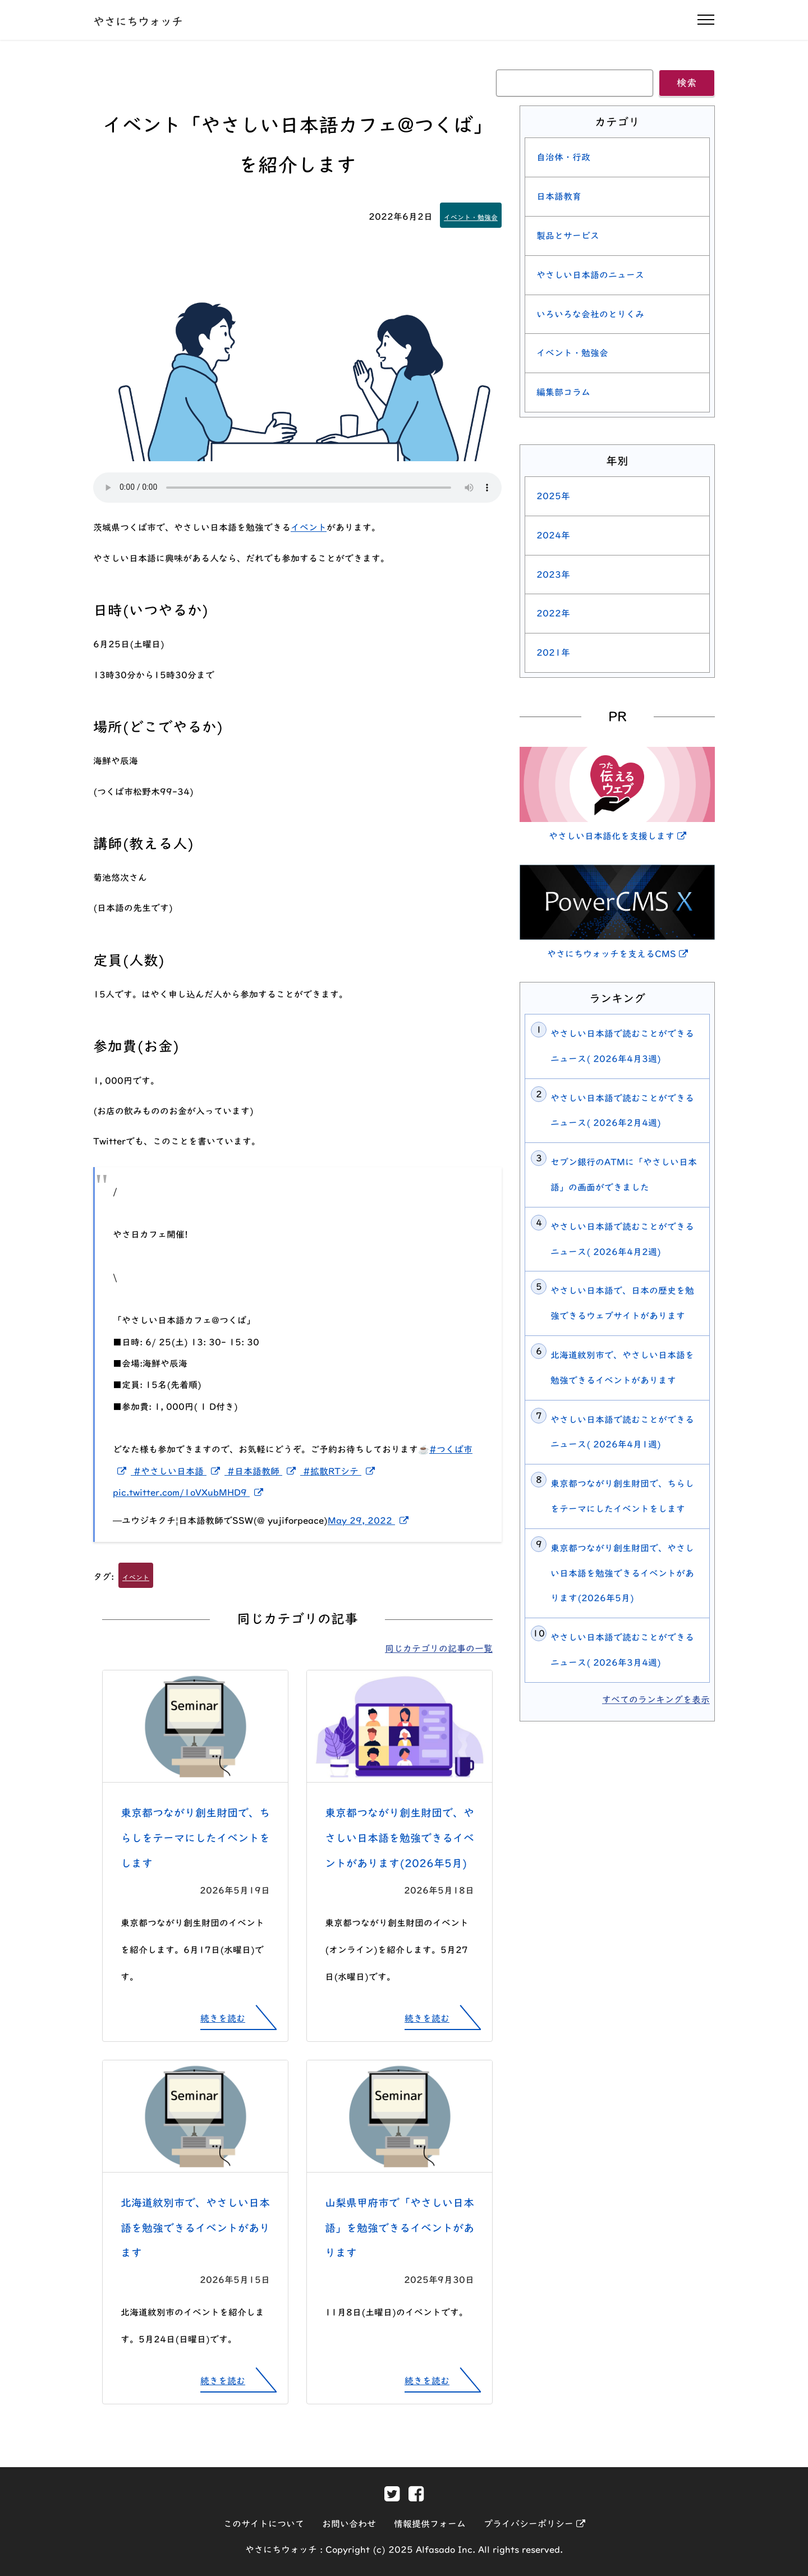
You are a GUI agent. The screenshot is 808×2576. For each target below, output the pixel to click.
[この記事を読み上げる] (297, 487)
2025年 (553, 496)
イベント (309, 527)
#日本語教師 (265, 1471)
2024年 (553, 535)
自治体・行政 (563, 157)
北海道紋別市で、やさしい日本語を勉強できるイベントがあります (195, 2227)
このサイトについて (263, 2523)
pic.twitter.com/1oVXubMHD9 (190, 1492)
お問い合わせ (349, 2523)
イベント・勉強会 (471, 217)
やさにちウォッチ (138, 21)
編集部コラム (563, 392)
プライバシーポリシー (534, 2523)
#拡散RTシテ (341, 1471)
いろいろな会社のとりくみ (590, 314)
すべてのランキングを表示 (656, 1699)
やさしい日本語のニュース (590, 274)
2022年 (553, 613)
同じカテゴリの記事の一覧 (439, 1648)
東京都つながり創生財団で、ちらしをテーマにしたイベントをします (195, 1837)
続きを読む (222, 2018)
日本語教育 (558, 196)
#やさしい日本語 (180, 1471)
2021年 (553, 652)
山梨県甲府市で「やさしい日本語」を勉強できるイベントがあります (399, 2227)
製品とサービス (567, 235)
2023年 (553, 574)
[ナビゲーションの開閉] (706, 19)
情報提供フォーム (430, 2523)
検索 (687, 83)
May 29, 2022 (370, 1520)
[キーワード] (574, 83)
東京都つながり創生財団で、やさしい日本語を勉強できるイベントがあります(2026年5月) (399, 1837)
